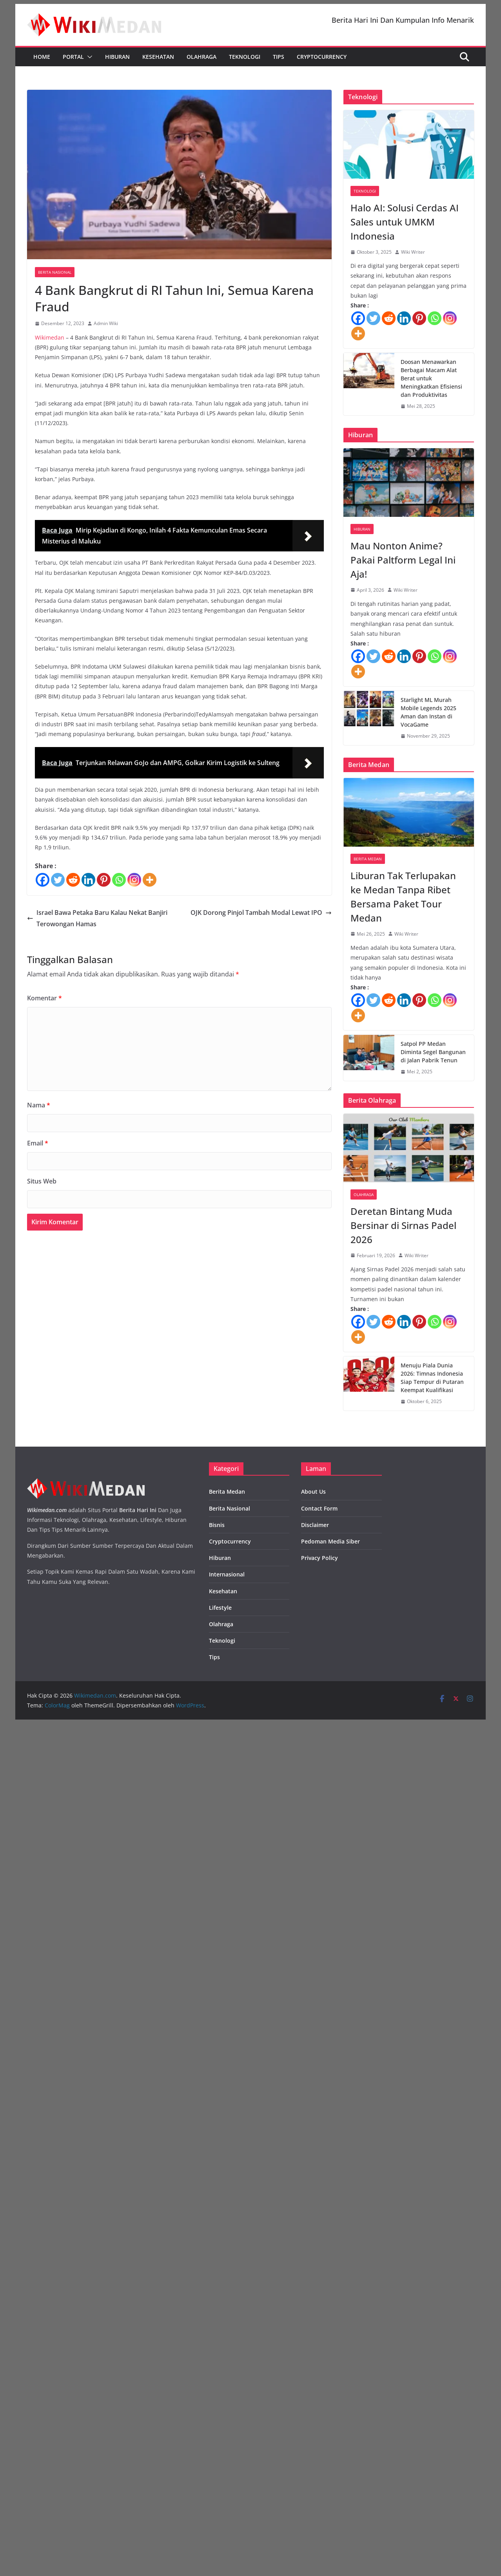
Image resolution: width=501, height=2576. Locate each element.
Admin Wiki (106, 323)
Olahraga (201, 56)
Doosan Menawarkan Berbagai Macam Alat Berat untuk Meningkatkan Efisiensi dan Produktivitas (431, 378)
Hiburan (117, 56)
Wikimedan (49, 337)
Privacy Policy (319, 1558)
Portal (73, 56)
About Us (313, 1491)
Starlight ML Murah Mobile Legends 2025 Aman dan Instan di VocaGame (428, 712)
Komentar (44, 998)
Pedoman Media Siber (330, 1541)
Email (37, 1143)
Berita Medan (368, 859)
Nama (38, 1105)
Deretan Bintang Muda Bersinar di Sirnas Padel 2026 (403, 1225)
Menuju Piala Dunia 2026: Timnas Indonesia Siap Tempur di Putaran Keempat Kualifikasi (432, 1378)
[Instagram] (134, 880)
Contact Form (319, 1508)
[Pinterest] (104, 880)
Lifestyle (220, 1607)
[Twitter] (58, 880)
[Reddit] (73, 880)
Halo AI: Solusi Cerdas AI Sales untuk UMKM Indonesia (404, 221)
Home (41, 56)
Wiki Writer (413, 252)
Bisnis (217, 1525)
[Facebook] (42, 880)
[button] (88, 56)
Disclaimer (315, 1525)
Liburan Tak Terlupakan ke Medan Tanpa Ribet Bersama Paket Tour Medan (403, 896)
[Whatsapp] (119, 880)
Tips (278, 56)
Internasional (227, 1574)
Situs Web (41, 1181)
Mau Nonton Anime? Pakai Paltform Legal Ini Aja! (403, 559)
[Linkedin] (88, 880)
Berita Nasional (54, 272)
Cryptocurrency (322, 56)
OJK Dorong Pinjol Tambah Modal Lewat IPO (261, 912)
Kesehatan (158, 56)
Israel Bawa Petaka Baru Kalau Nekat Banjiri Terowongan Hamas (97, 918)
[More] (149, 880)
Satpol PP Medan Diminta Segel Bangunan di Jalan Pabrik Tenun (433, 1052)
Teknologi (244, 56)
